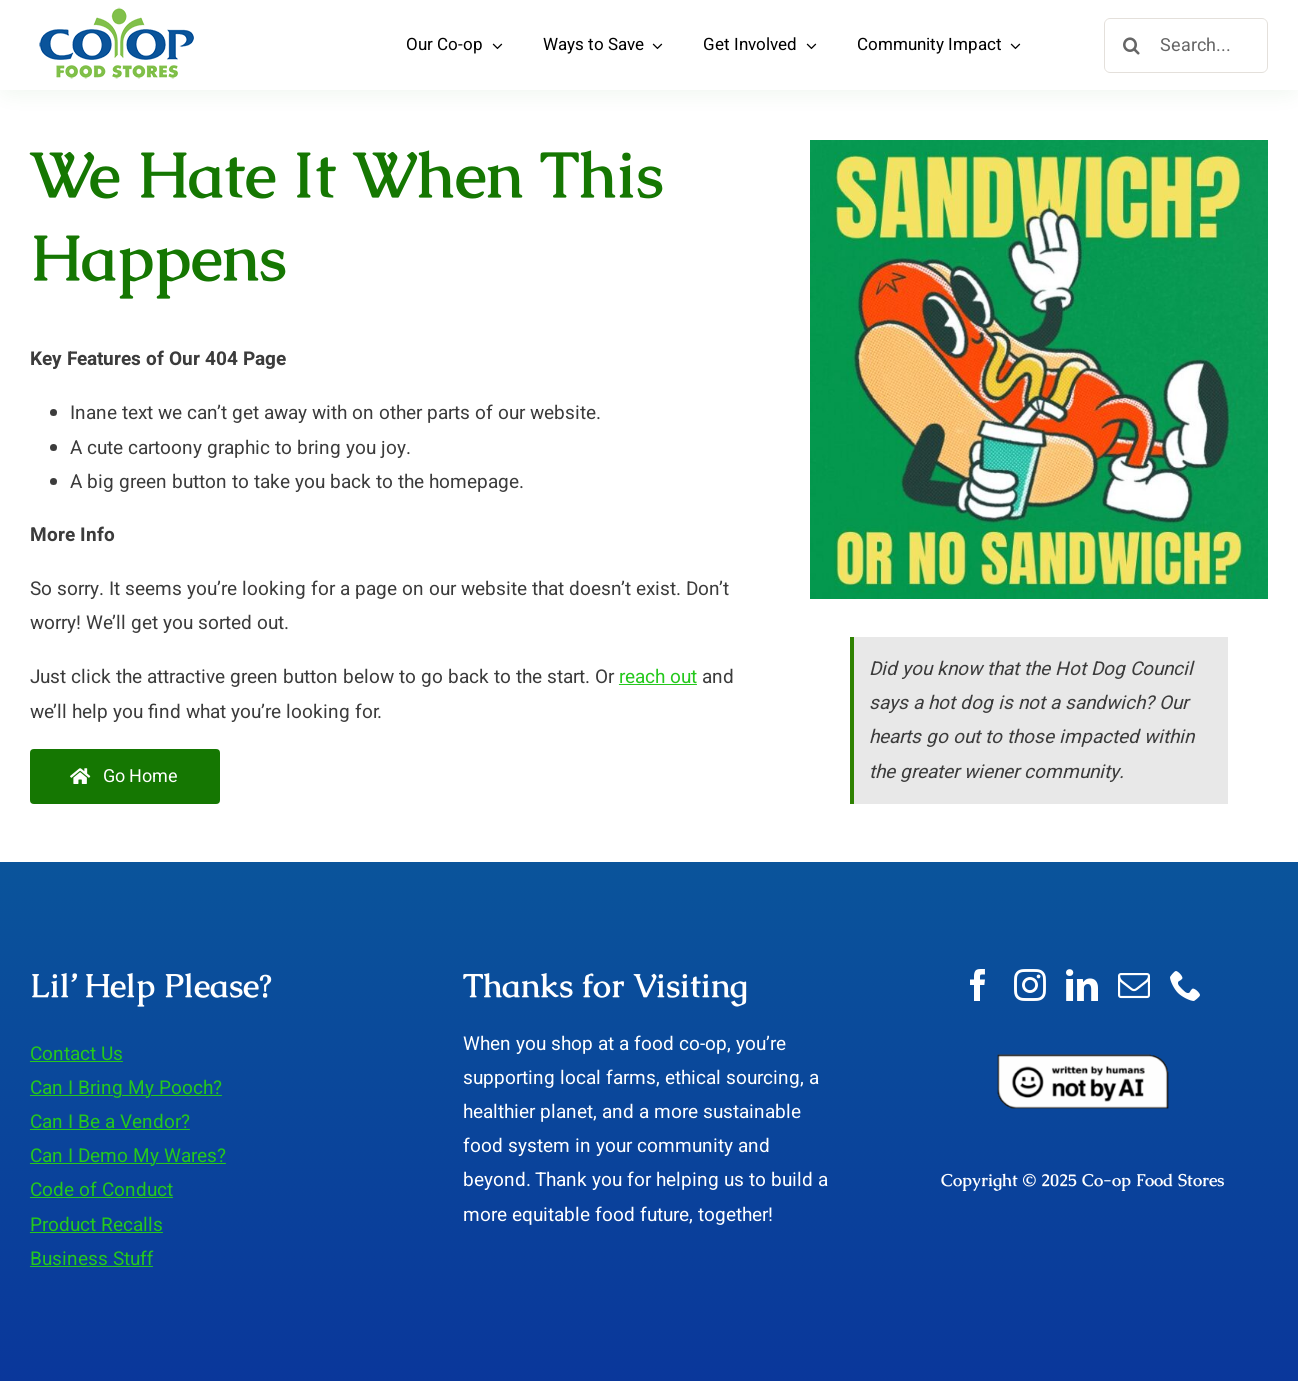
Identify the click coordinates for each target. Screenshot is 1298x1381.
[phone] (1186, 985)
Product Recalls (96, 1225)
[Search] (1131, 45)
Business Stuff (91, 1259)
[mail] (1134, 985)
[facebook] (978, 985)
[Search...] (1186, 45)
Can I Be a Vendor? (110, 1122)
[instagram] (1030, 985)
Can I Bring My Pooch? (126, 1088)
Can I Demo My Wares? (128, 1156)
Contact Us (76, 1054)
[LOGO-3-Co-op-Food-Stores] (117, 14)
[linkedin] (1082, 985)
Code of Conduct (101, 1190)
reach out (658, 677)
